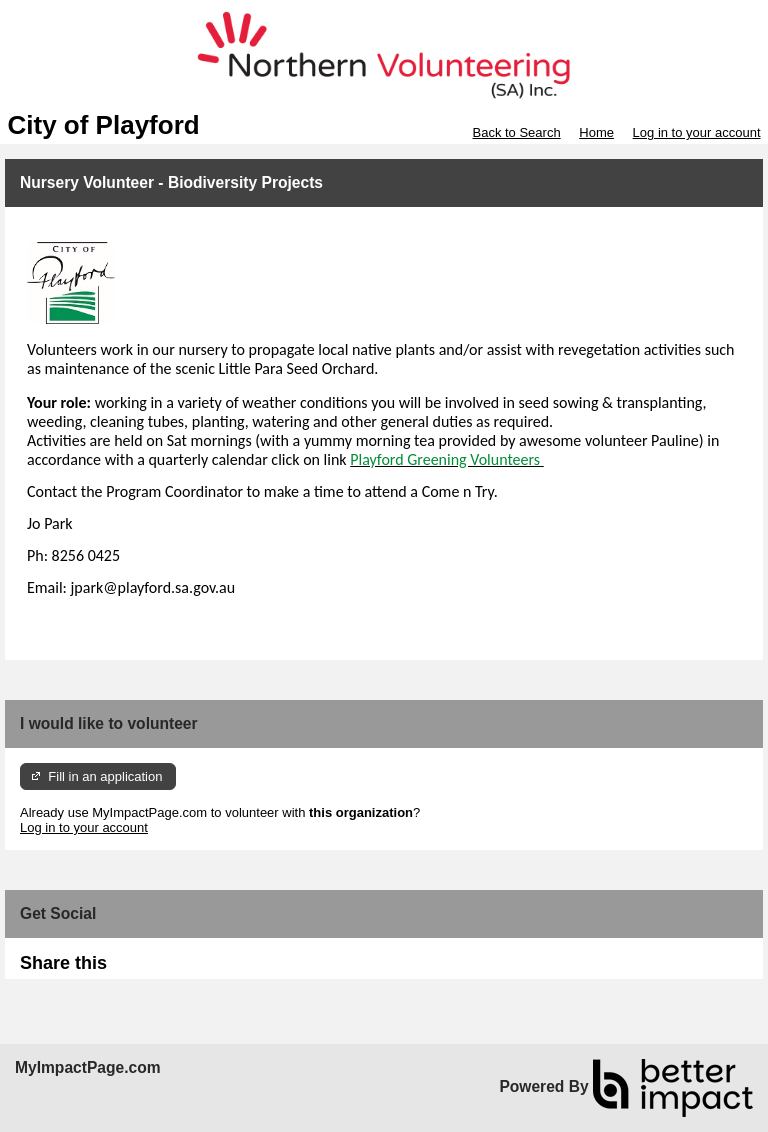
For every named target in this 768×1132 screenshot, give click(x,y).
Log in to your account (697, 132)
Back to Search (516, 132)
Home (596, 132)
